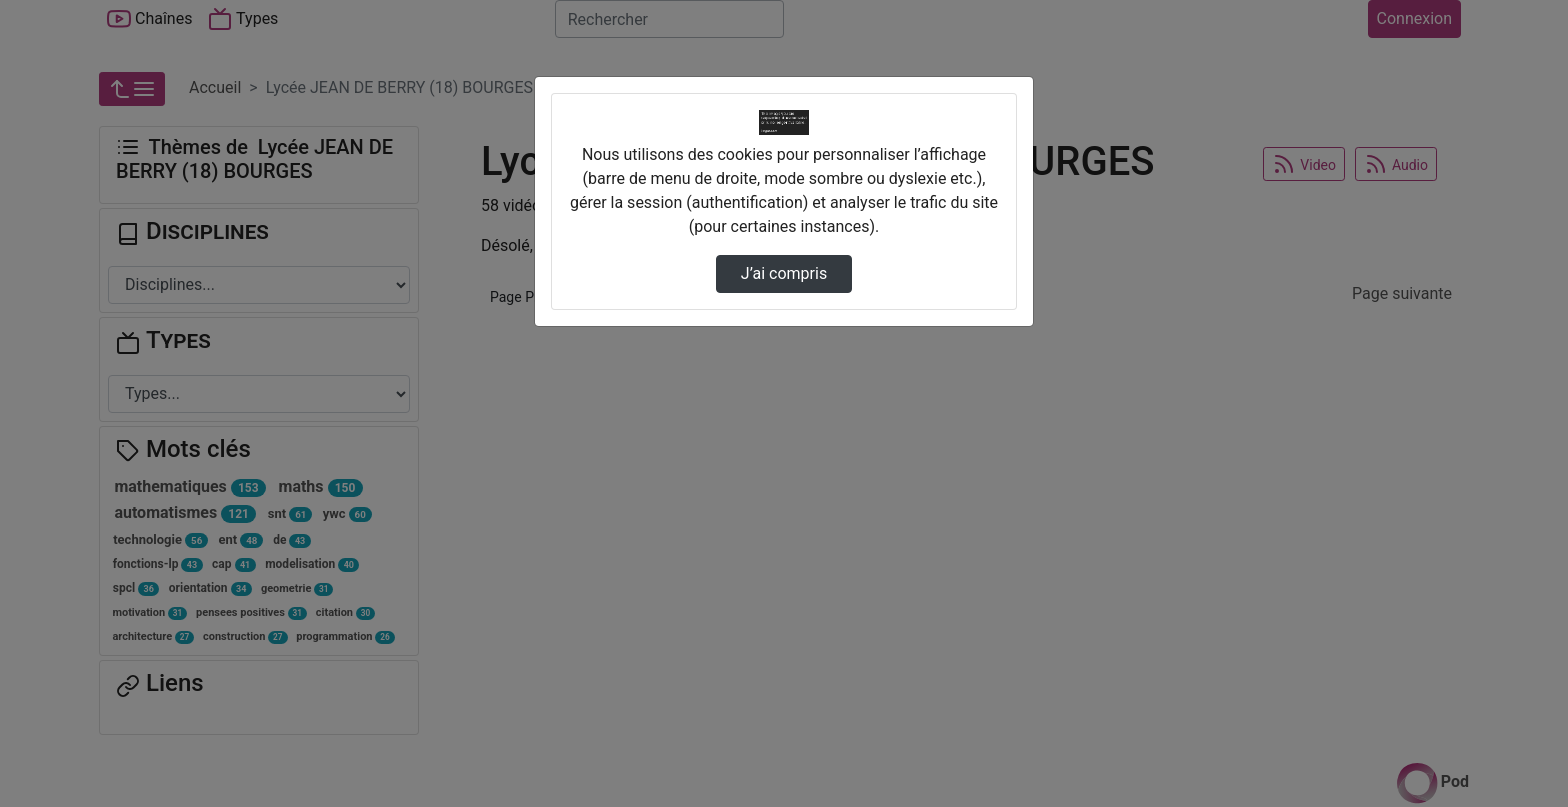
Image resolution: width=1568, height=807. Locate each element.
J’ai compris (784, 273)
